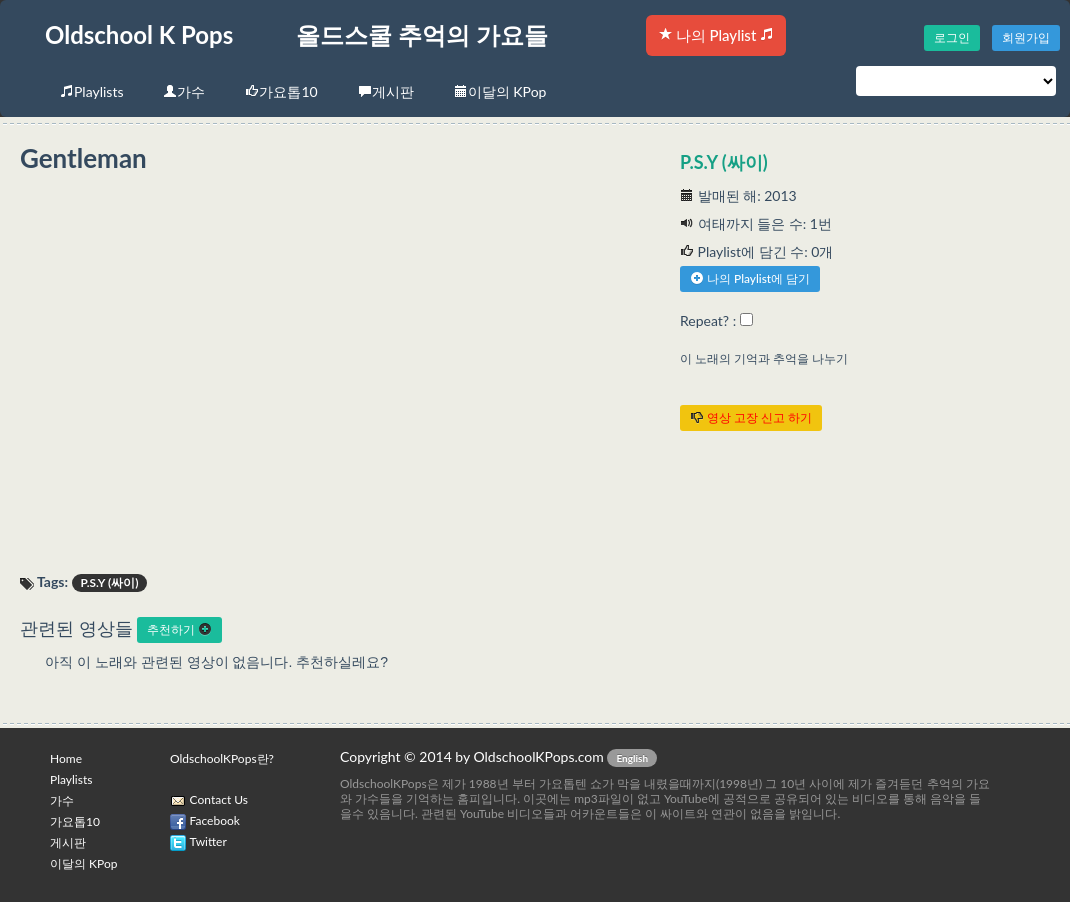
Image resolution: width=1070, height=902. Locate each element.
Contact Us (219, 799)
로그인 (952, 37)
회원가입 (1026, 37)
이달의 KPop (500, 91)
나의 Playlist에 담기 (750, 278)
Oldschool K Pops (139, 34)
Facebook (215, 820)
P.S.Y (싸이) (724, 162)
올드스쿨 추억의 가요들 (422, 34)
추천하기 (179, 629)
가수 (184, 91)
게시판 (386, 91)
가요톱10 (281, 91)
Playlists (91, 91)
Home (66, 758)
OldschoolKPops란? (222, 758)
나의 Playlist (716, 35)
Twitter (208, 841)
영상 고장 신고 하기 (751, 417)
